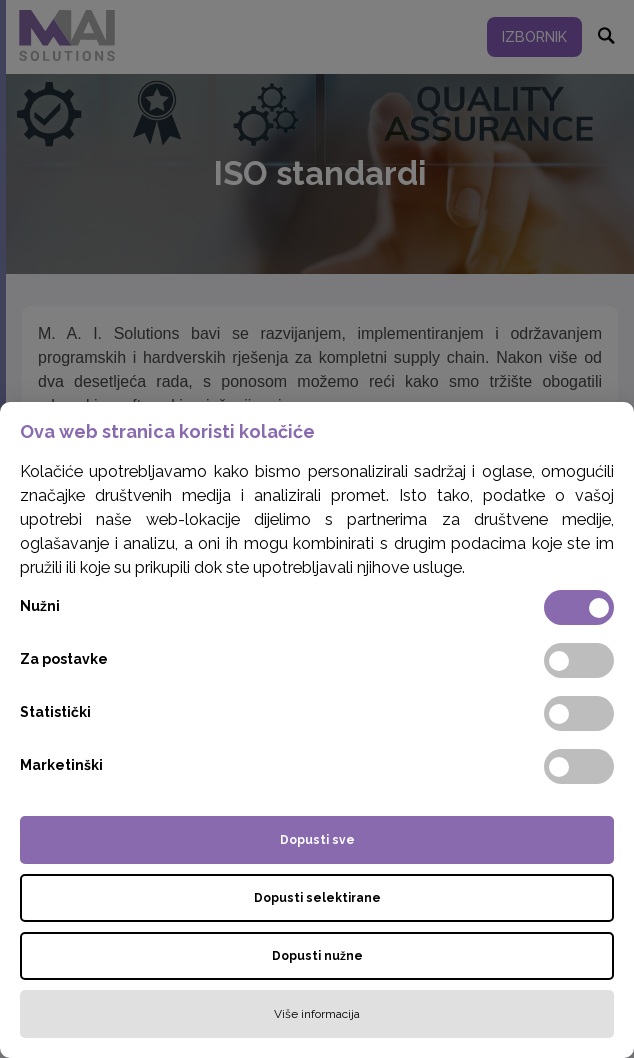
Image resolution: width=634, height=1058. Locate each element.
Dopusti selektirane (317, 898)
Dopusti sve (317, 840)
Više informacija (317, 1014)
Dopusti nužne (317, 956)
